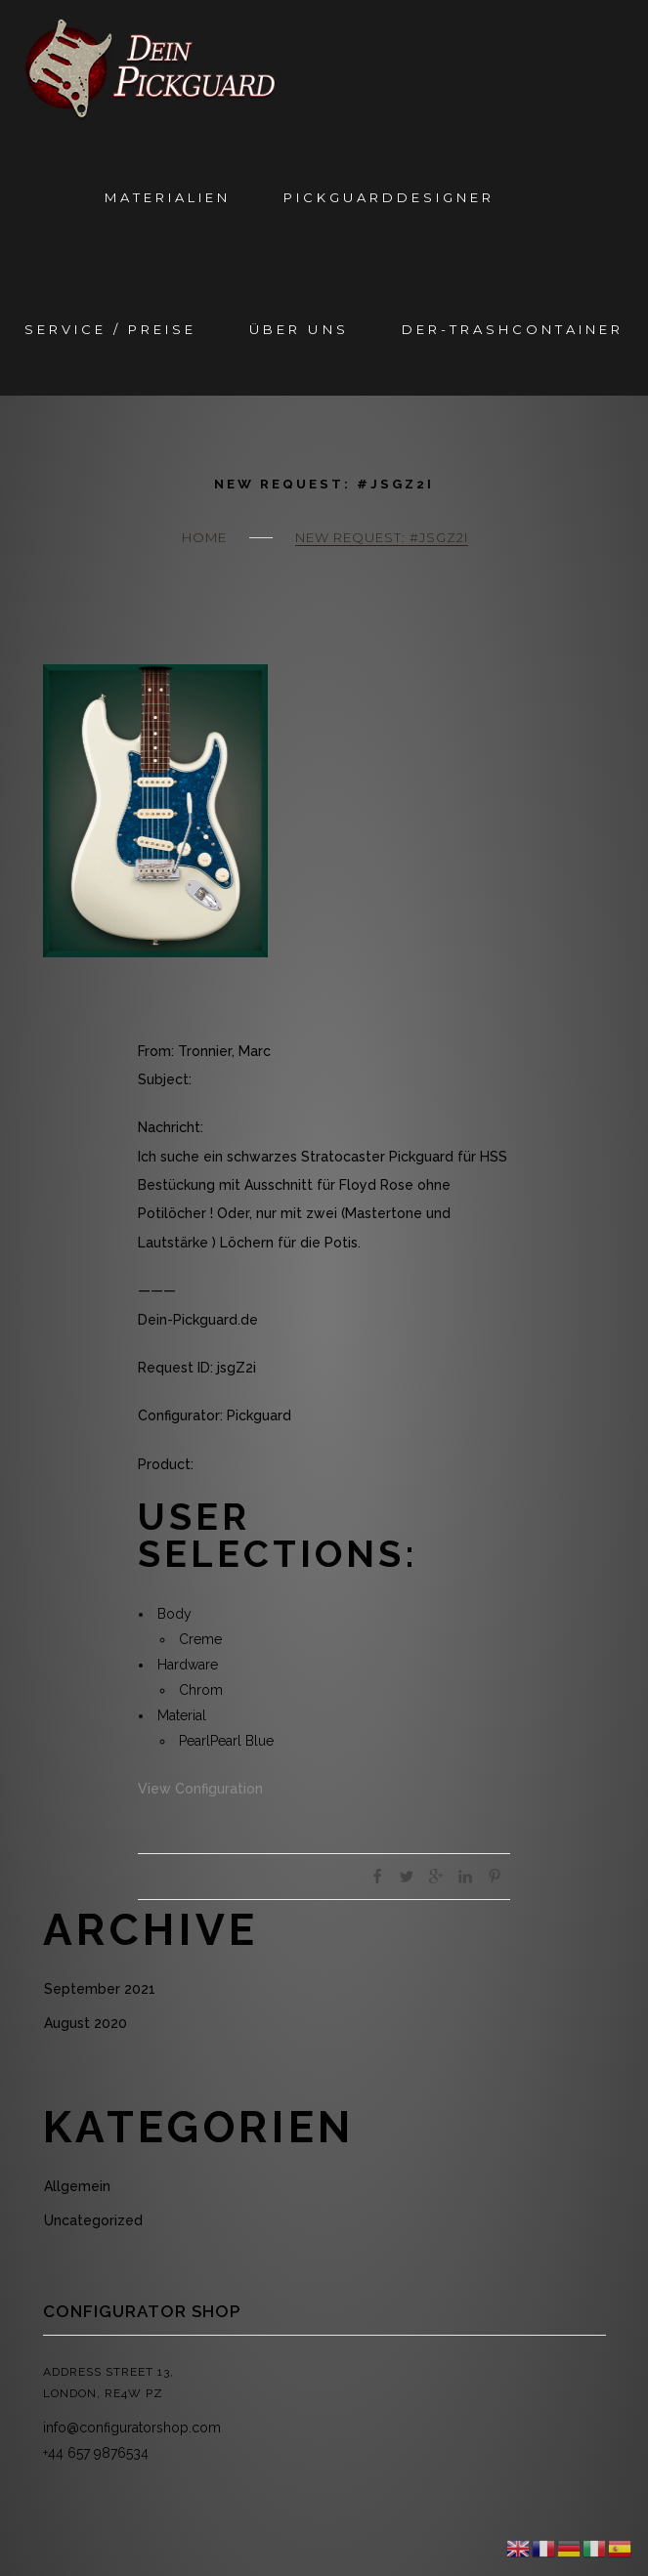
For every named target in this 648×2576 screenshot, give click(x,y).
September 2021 (99, 1989)
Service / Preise (110, 329)
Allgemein (77, 2186)
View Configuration (200, 1788)
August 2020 (85, 2023)
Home (204, 537)
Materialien (168, 197)
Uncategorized (93, 2220)
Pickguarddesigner (388, 197)
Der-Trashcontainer (513, 329)
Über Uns (298, 329)
